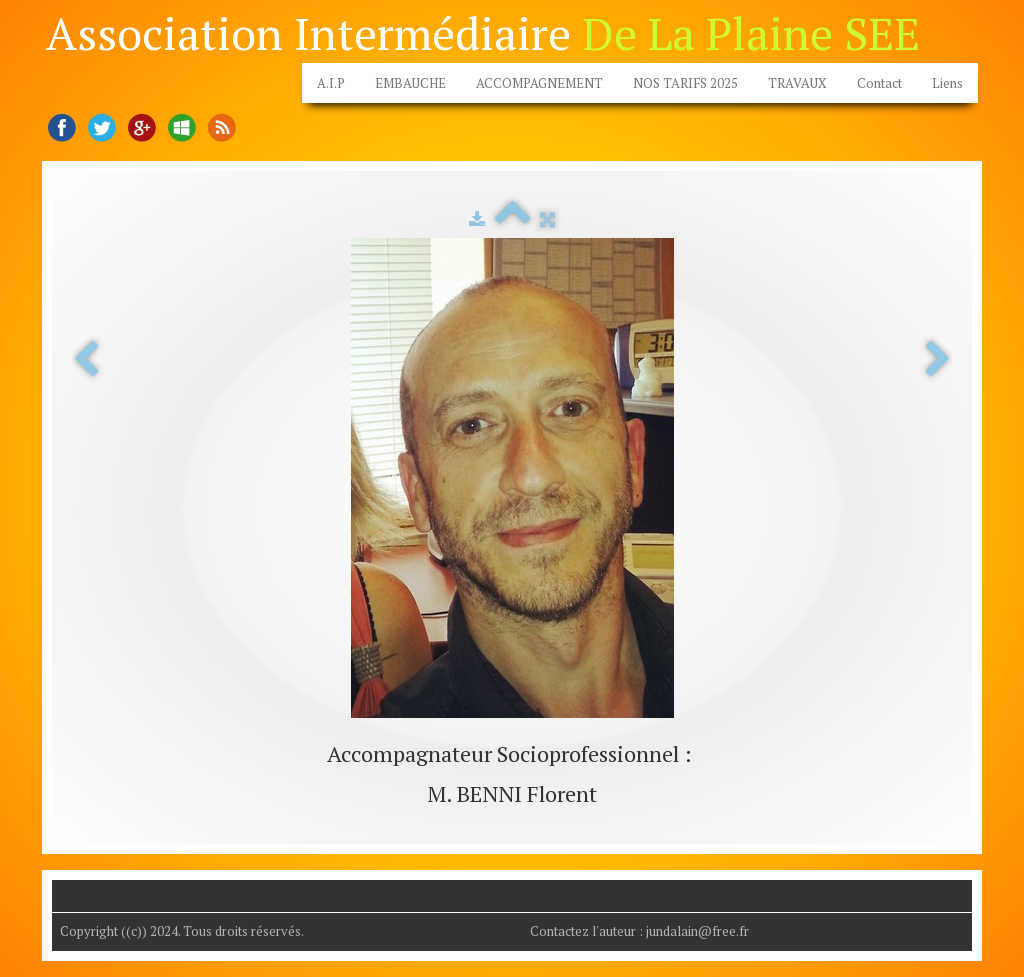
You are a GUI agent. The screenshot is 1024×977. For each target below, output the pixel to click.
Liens (947, 83)
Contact (879, 83)
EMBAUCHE (410, 83)
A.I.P (331, 83)
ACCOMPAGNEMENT (539, 83)
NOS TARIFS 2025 (685, 83)
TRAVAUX (797, 83)
